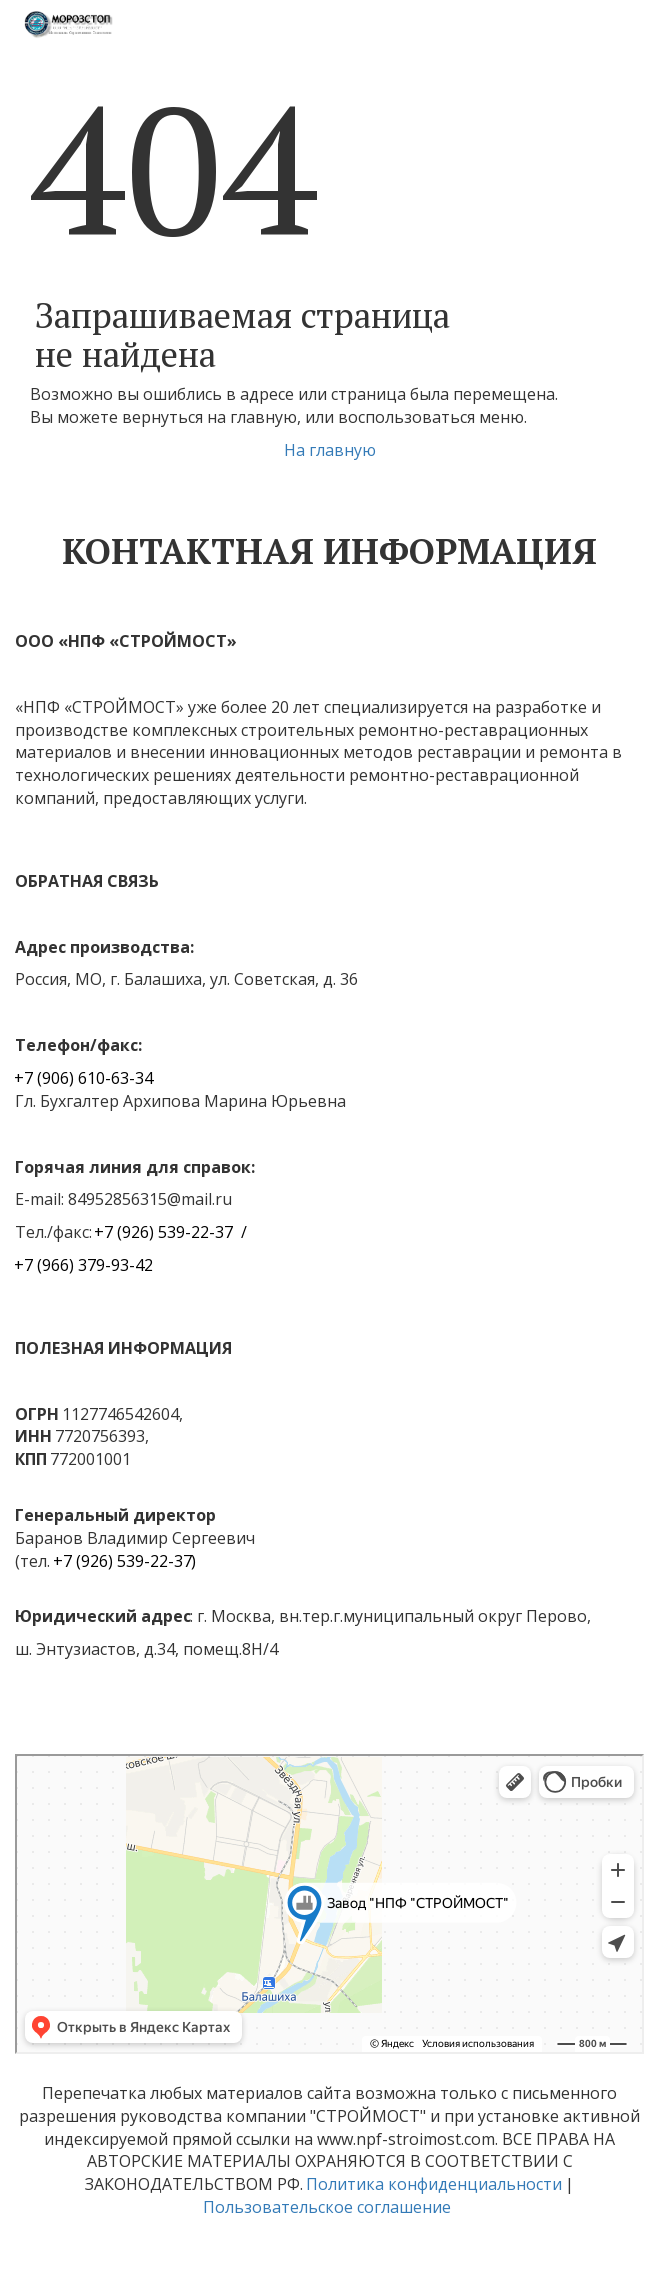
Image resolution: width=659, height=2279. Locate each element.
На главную (330, 450)
